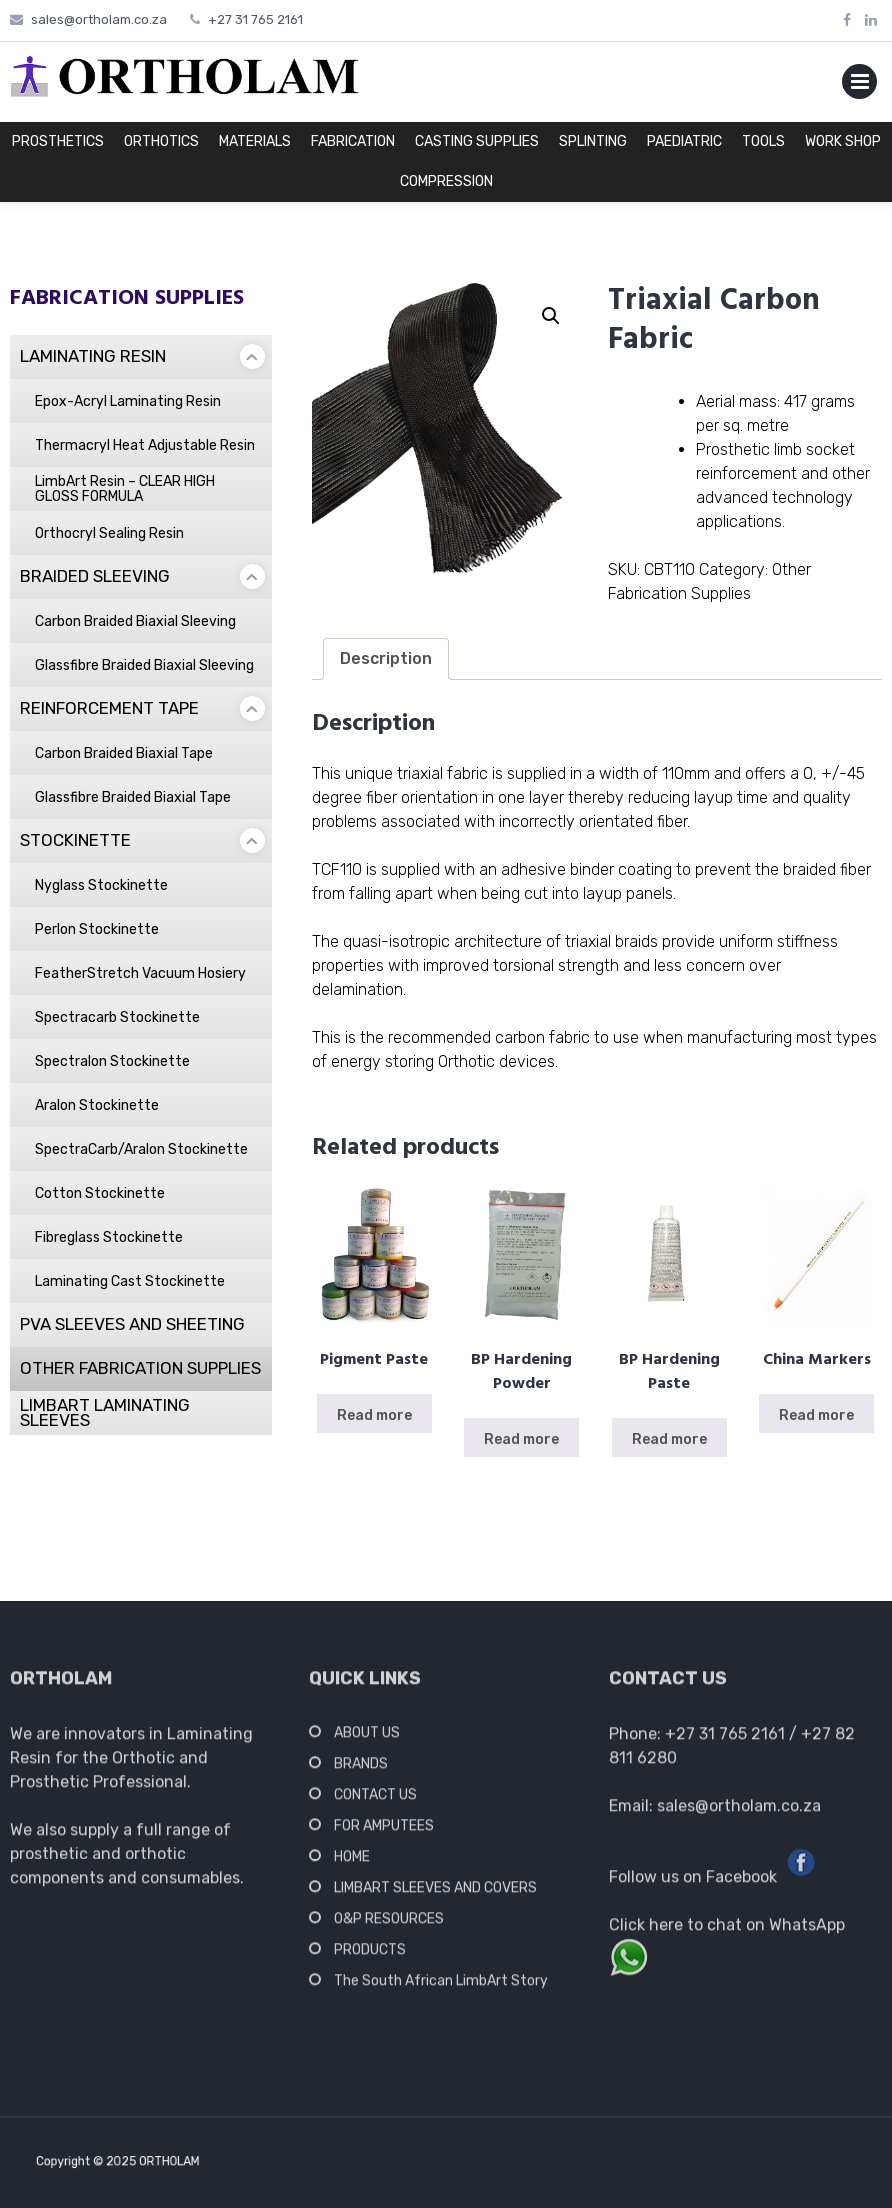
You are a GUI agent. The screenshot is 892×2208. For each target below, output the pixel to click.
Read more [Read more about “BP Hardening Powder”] (521, 1439)
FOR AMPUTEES (384, 1831)
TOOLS (763, 141)
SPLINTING (593, 141)
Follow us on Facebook (693, 1882)
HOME (352, 1862)
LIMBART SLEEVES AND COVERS (435, 1893)
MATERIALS (255, 141)
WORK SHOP (843, 141)
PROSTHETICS (58, 141)
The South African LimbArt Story (441, 1986)
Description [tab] (386, 658)
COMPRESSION (446, 181)
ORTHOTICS (161, 141)
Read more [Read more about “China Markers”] (816, 1415)
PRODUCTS (370, 1955)
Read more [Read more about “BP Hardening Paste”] (669, 1439)
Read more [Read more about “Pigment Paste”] (374, 1415)
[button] (551, 316)
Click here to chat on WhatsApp (727, 1930)
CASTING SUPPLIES (477, 141)
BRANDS (361, 1769)
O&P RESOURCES (389, 1924)
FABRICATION (353, 141)
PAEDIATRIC (684, 141)
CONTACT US (375, 1800)
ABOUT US (367, 1738)
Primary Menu (859, 85)
